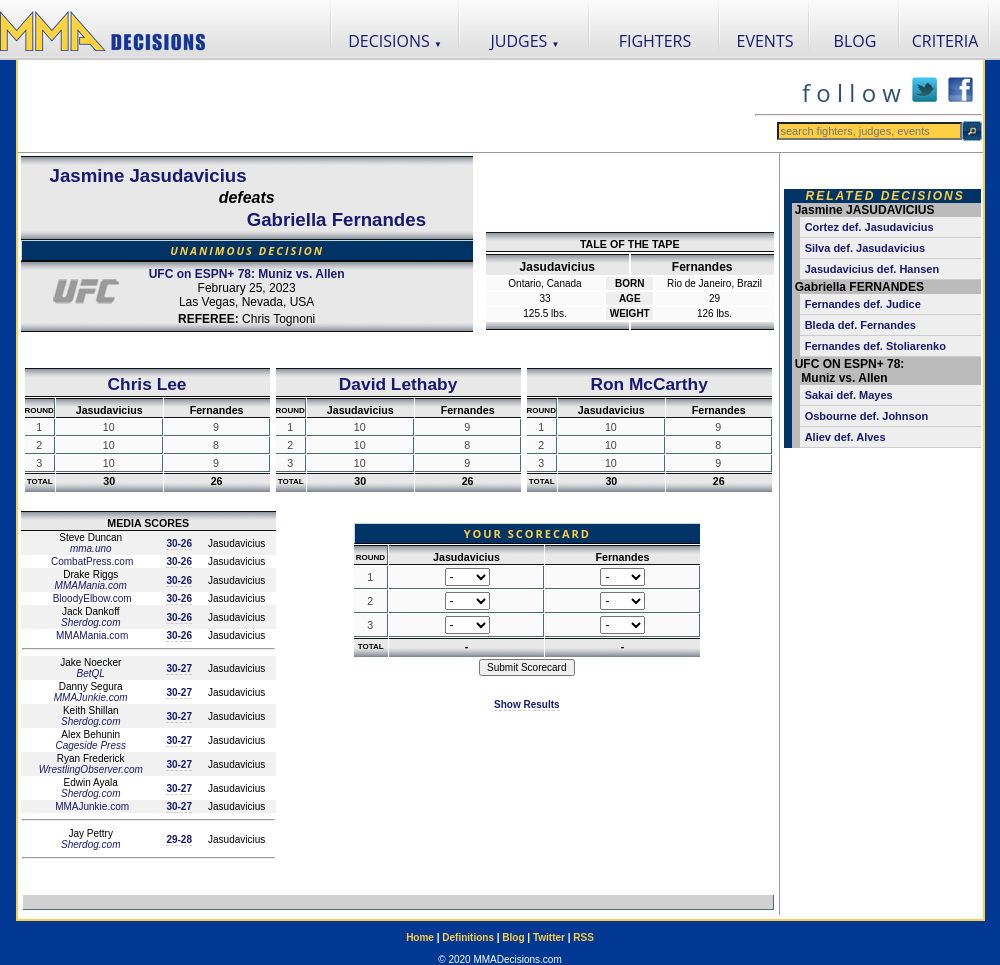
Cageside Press (90, 745)
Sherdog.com (90, 622)
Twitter (549, 937)
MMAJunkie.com (91, 697)
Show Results (527, 704)
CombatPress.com (90, 561)
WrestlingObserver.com (91, 769)
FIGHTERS (655, 41)
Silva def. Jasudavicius (865, 248)
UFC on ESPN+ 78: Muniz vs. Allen (247, 274)
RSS (583, 937)
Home (420, 937)
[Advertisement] (386, 106)
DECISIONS (395, 41)
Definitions (468, 937)
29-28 (179, 839)
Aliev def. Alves (845, 437)
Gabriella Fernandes (336, 219)
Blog (513, 937)
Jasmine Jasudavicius (148, 175)
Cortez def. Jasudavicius (869, 227)
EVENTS (765, 41)
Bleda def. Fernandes (860, 325)
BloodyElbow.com (91, 598)
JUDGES (525, 41)
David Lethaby (398, 384)
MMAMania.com (91, 585)
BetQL (91, 673)
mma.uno (91, 548)
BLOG (855, 41)
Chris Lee (147, 384)
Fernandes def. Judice (863, 304)
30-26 (179, 543)
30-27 (179, 668)
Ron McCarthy (648, 384)
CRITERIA (945, 41)
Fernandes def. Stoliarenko (875, 346)
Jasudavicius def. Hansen (872, 269)
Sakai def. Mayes (849, 395)
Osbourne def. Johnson (866, 416)
